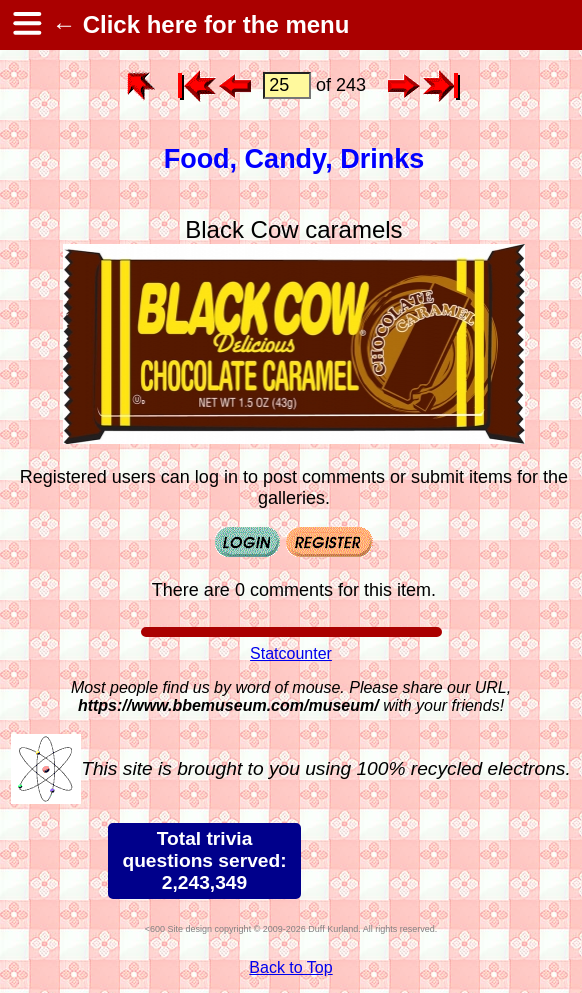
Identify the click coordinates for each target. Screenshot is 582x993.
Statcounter (291, 653)
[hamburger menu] (26, 25)
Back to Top (290, 967)
